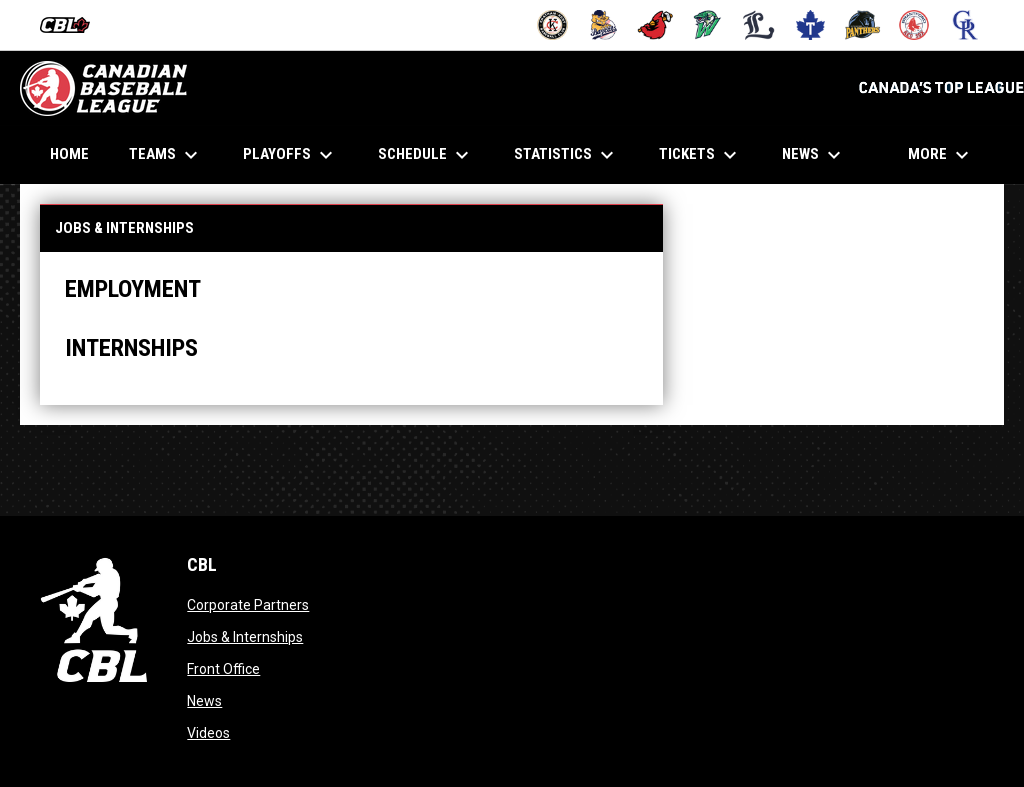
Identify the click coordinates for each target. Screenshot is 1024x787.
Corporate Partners (248, 605)
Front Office (223, 669)
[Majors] (759, 25)
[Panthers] (862, 25)
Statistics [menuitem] (566, 155)
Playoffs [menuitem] (290, 155)
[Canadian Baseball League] (72, 25)
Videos (208, 733)
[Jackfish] (707, 25)
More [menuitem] (941, 155)
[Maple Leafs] (810, 25)
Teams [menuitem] (166, 155)
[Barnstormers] (552, 25)
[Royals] (965, 25)
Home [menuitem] (69, 154)
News (204, 701)
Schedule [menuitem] (426, 155)
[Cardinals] (655, 25)
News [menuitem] (814, 155)
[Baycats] (604, 25)
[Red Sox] (914, 25)
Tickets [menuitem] (700, 155)
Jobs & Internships (245, 637)
